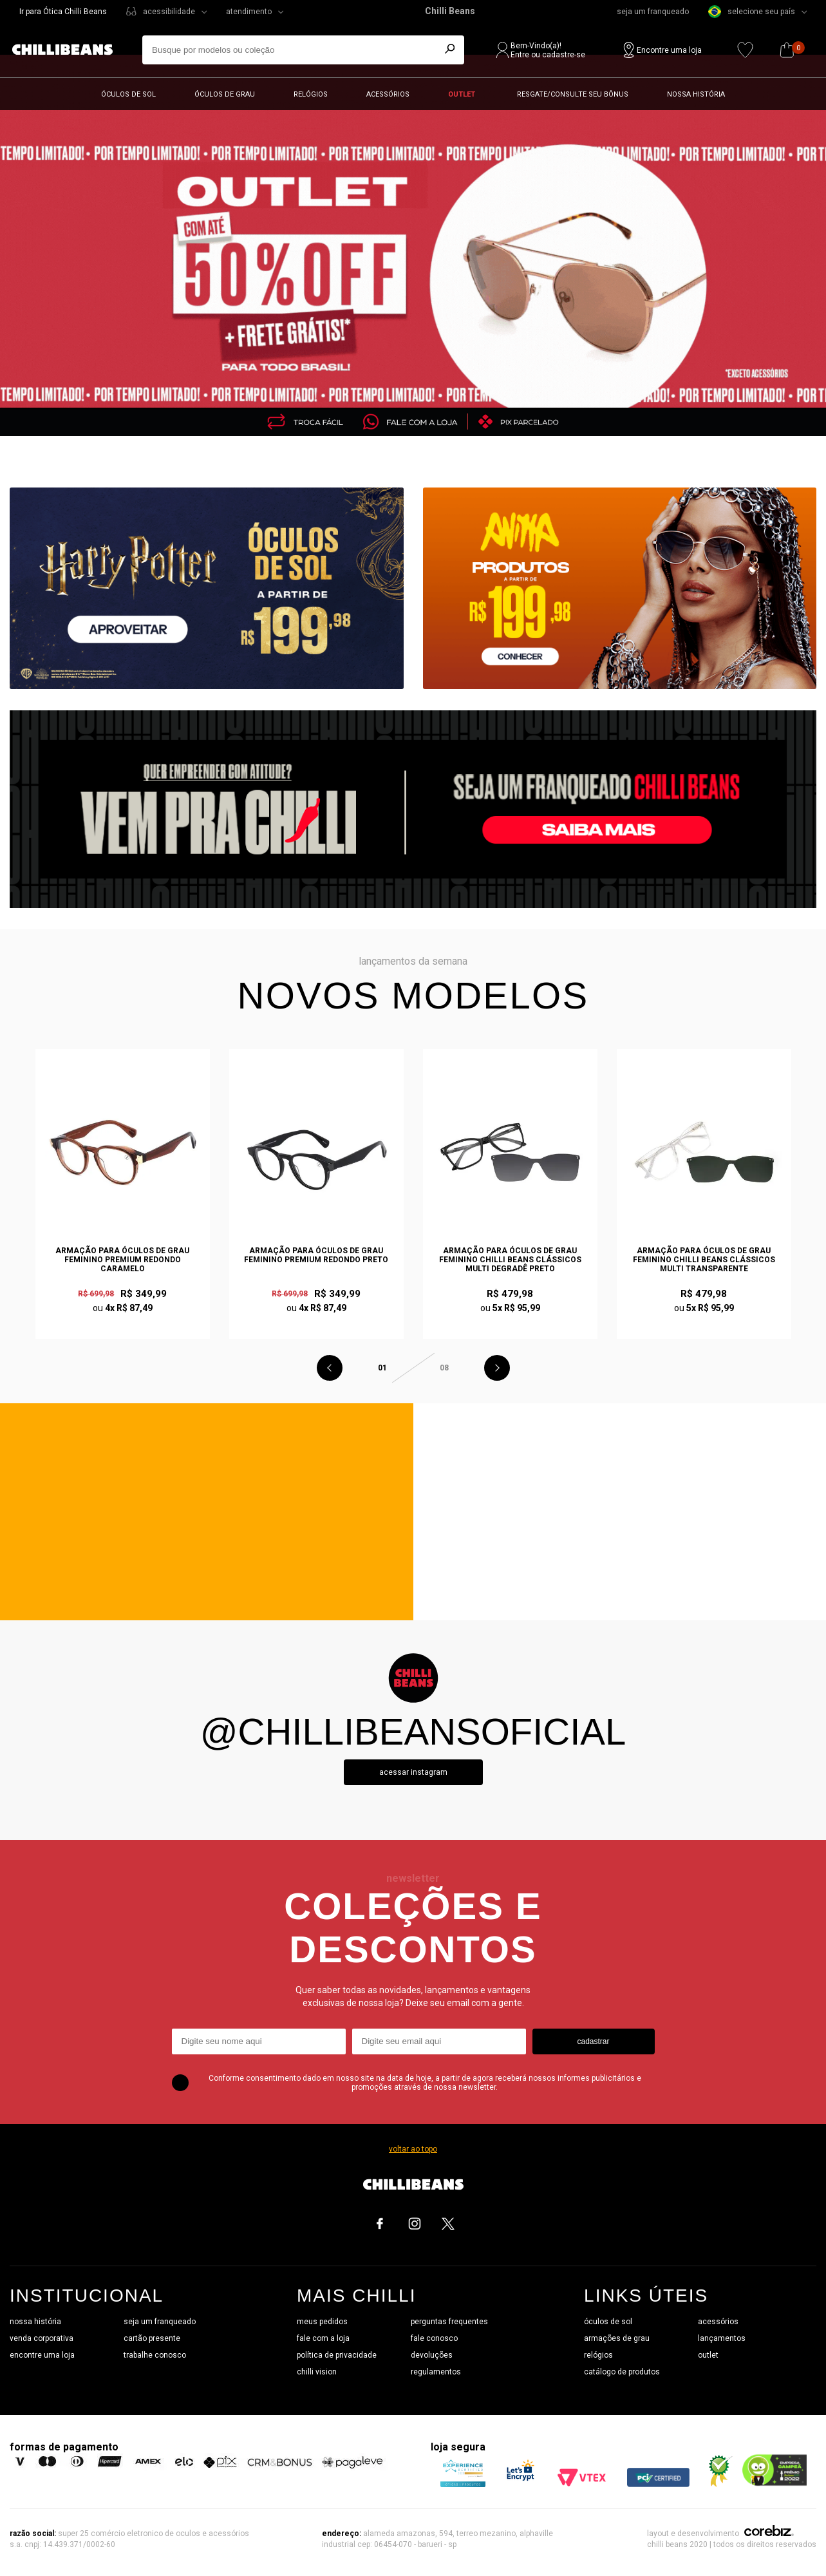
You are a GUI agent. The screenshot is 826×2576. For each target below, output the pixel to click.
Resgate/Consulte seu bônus (572, 94)
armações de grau (617, 2338)
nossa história (35, 2321)
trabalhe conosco (155, 2355)
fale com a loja (323, 2338)
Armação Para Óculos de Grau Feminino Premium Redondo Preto (316, 1255)
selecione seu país (751, 11)
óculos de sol (608, 2321)
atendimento (249, 11)
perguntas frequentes (449, 2321)
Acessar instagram (413, 1772)
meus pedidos (322, 2321)
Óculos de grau (224, 94)
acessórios (718, 2321)
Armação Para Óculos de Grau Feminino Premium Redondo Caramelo (122, 1259)
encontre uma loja (42, 2355)
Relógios (311, 94)
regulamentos (436, 2371)
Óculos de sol (128, 94)
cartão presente (152, 2338)
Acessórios (387, 94)
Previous (330, 1368)
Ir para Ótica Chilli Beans (63, 11)
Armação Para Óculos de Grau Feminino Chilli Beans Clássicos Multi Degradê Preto (510, 1259)
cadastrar (593, 2041)
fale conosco (434, 2338)
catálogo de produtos (622, 2371)
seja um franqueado (653, 11)
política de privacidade (337, 2355)
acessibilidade (169, 11)
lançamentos (722, 2338)
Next (497, 1368)
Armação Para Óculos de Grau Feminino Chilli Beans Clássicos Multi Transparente (704, 1259)
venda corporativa (41, 2338)
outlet (708, 2355)
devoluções (432, 2355)
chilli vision (317, 2371)
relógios (598, 2355)
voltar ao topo (413, 2149)
